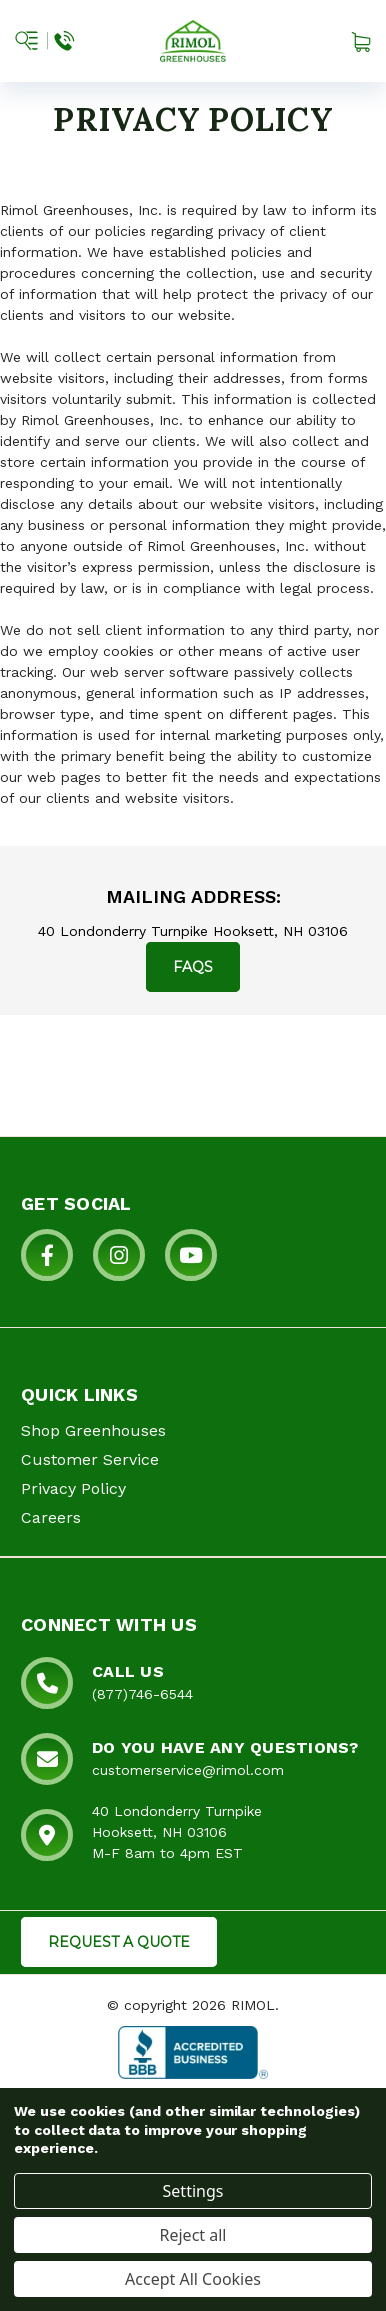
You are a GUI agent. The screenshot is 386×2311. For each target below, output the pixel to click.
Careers (51, 1517)
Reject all (193, 2235)
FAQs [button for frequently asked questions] (193, 967)
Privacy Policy (73, 1488)
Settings (193, 2191)
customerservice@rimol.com (188, 1770)
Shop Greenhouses (93, 1430)
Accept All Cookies (193, 2279)
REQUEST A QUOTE (119, 1942)
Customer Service (90, 1459)
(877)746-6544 (142, 1694)
